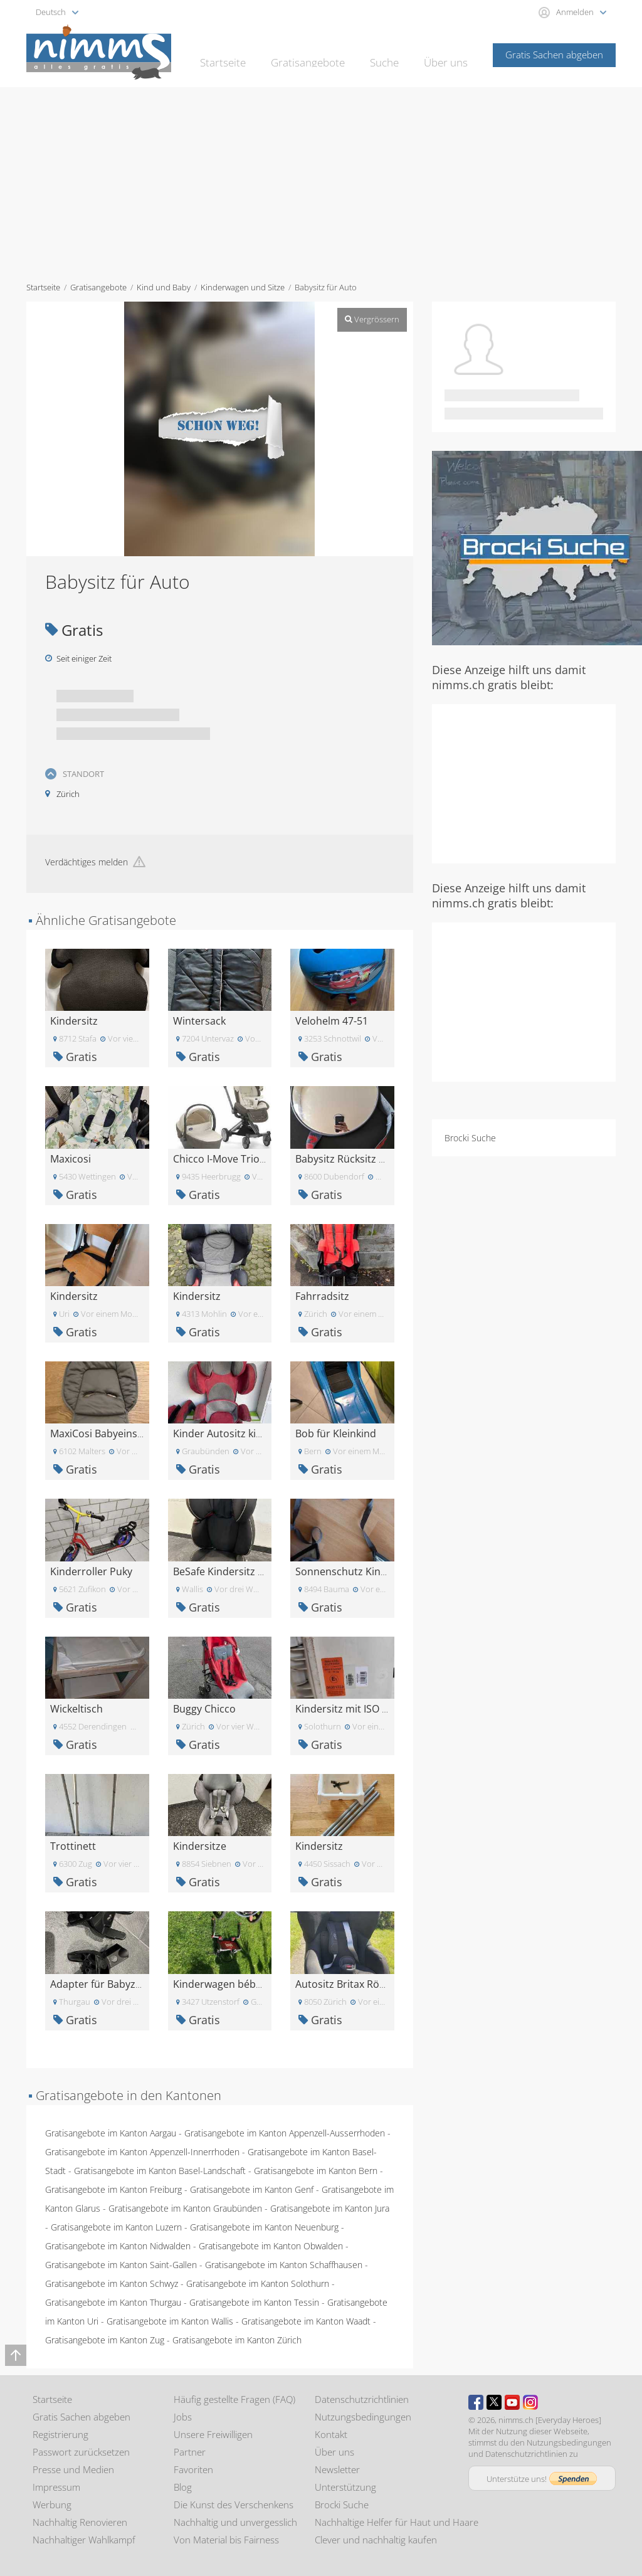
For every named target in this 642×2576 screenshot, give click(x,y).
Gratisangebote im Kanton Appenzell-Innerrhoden (142, 2152)
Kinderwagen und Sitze (243, 287)
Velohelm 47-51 (331, 1021)
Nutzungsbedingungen (363, 2416)
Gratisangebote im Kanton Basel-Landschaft (160, 2171)
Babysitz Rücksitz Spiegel (354, 1159)
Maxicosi (70, 1159)
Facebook (475, 2402)
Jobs (183, 2416)
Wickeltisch (76, 1709)
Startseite (242, 54)
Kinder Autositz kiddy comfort (243, 1433)
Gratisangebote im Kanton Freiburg (113, 2189)
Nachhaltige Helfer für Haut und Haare (396, 2522)
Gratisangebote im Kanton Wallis (170, 2321)
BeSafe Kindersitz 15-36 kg (235, 1571)
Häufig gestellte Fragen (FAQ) (234, 2399)
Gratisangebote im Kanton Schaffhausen (283, 2265)
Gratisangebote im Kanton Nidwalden (118, 2246)
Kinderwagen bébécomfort (236, 1984)
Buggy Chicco (204, 1709)
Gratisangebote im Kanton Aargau (110, 2133)
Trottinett (73, 1846)
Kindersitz (74, 1021)
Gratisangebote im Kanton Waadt (306, 2321)
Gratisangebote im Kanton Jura (329, 2208)
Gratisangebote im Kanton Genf (251, 2189)
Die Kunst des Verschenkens (233, 2504)
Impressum (56, 2487)
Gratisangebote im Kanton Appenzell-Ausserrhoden (284, 2133)
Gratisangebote (319, 54)
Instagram (530, 2402)
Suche (390, 54)
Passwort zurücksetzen (81, 2452)
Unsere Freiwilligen (213, 2434)
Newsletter (337, 2469)
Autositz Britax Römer (347, 1984)
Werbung (52, 2504)
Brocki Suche (470, 1138)
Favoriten (193, 2469)
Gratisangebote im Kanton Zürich (237, 2340)
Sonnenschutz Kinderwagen (361, 1571)
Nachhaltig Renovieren (80, 2522)
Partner (190, 2452)
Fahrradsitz (322, 1296)
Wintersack (199, 1021)
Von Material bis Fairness (226, 2539)
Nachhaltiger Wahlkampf (84, 2539)
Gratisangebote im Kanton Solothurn (257, 2283)
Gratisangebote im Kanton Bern (315, 2171)
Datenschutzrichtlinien (362, 2399)
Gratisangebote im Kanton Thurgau (113, 2302)
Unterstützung (345, 2487)
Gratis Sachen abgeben (554, 54)
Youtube (512, 2402)
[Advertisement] (321, 181)
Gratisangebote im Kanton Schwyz (111, 2283)
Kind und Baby (164, 287)
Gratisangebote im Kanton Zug (104, 2340)
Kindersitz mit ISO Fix (344, 1709)
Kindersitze (199, 1846)
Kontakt (331, 2434)
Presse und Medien (73, 2469)
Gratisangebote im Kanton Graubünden (185, 2208)
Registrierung (60, 2434)
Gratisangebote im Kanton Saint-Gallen (121, 2265)
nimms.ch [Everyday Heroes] (549, 2420)
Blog (183, 2487)
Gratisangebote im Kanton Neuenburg (264, 2227)
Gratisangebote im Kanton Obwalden (271, 2246)
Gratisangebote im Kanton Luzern (116, 2227)
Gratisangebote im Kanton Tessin (254, 2302)
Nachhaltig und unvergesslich (235, 2522)
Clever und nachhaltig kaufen (376, 2539)
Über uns (448, 54)
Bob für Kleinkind (335, 1433)
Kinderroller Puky (91, 1571)
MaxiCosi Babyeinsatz (101, 1433)
